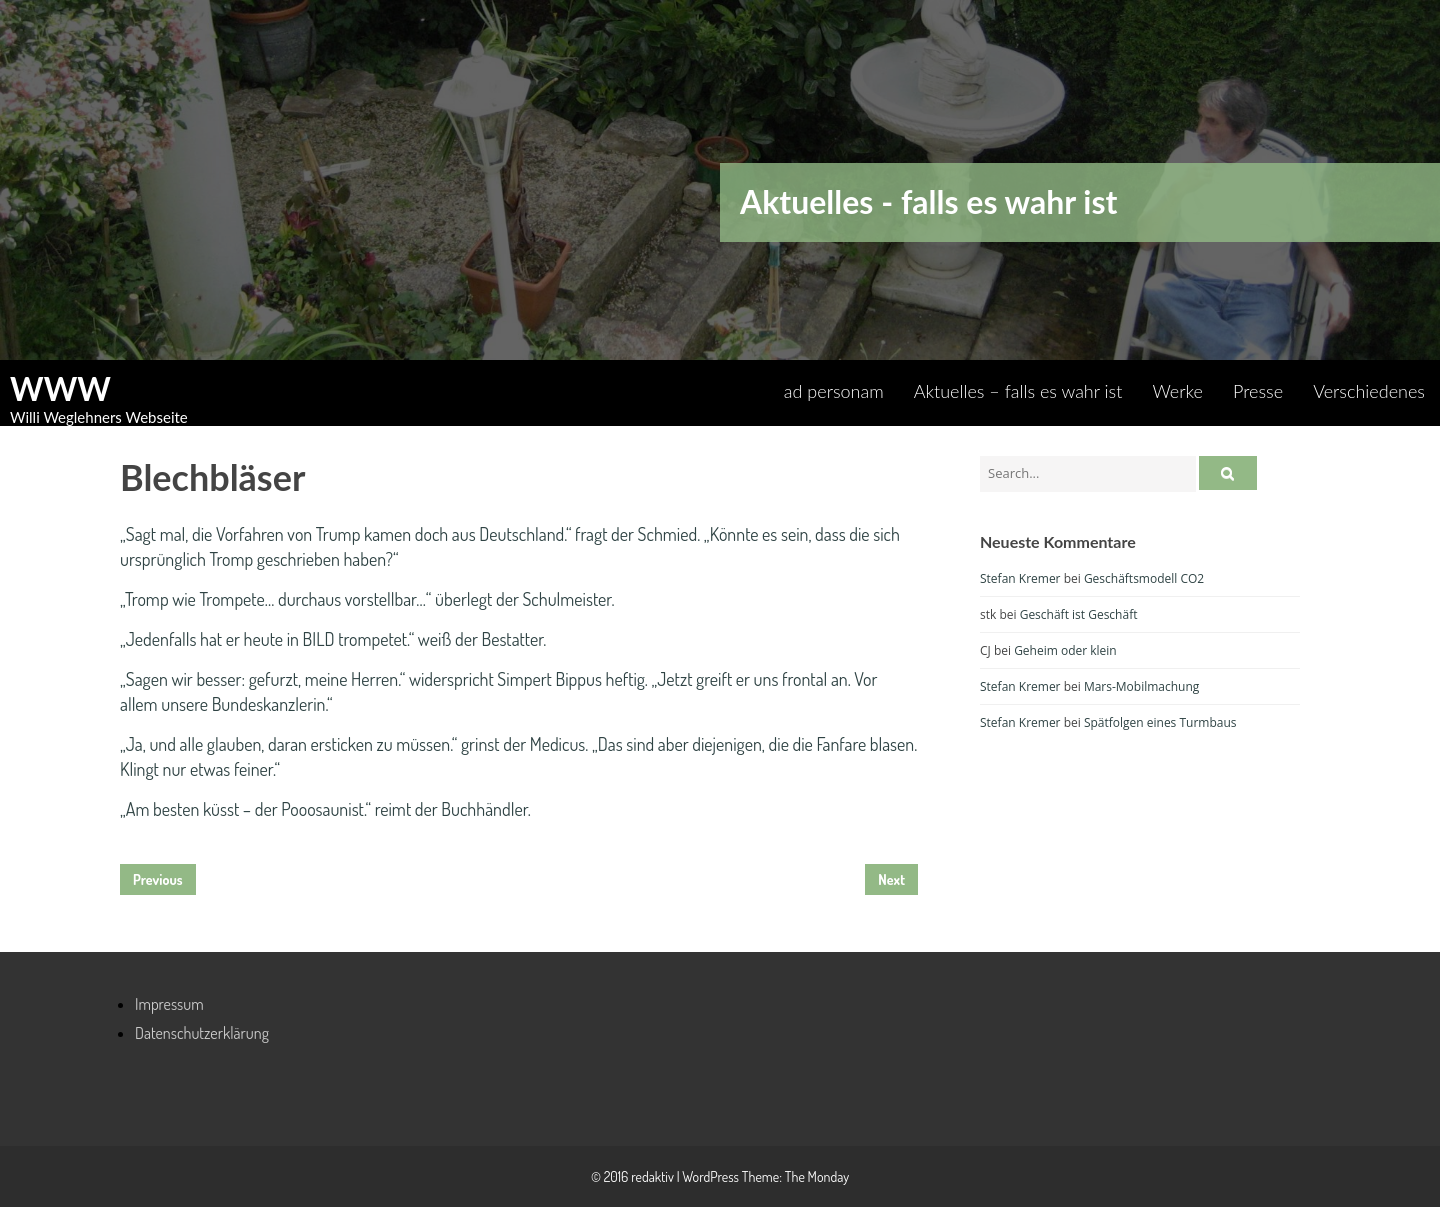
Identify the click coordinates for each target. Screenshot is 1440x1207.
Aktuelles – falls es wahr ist (1018, 391)
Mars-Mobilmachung (1141, 686)
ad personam (834, 391)
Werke (1177, 391)
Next (891, 879)
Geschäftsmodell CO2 (1144, 578)
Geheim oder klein (1065, 650)
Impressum (169, 1004)
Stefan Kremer (1020, 578)
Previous (158, 879)
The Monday (817, 1176)
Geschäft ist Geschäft (1079, 614)
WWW (60, 389)
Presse (1258, 391)
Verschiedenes (1369, 391)
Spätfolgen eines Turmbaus (1160, 722)
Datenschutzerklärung (202, 1033)
